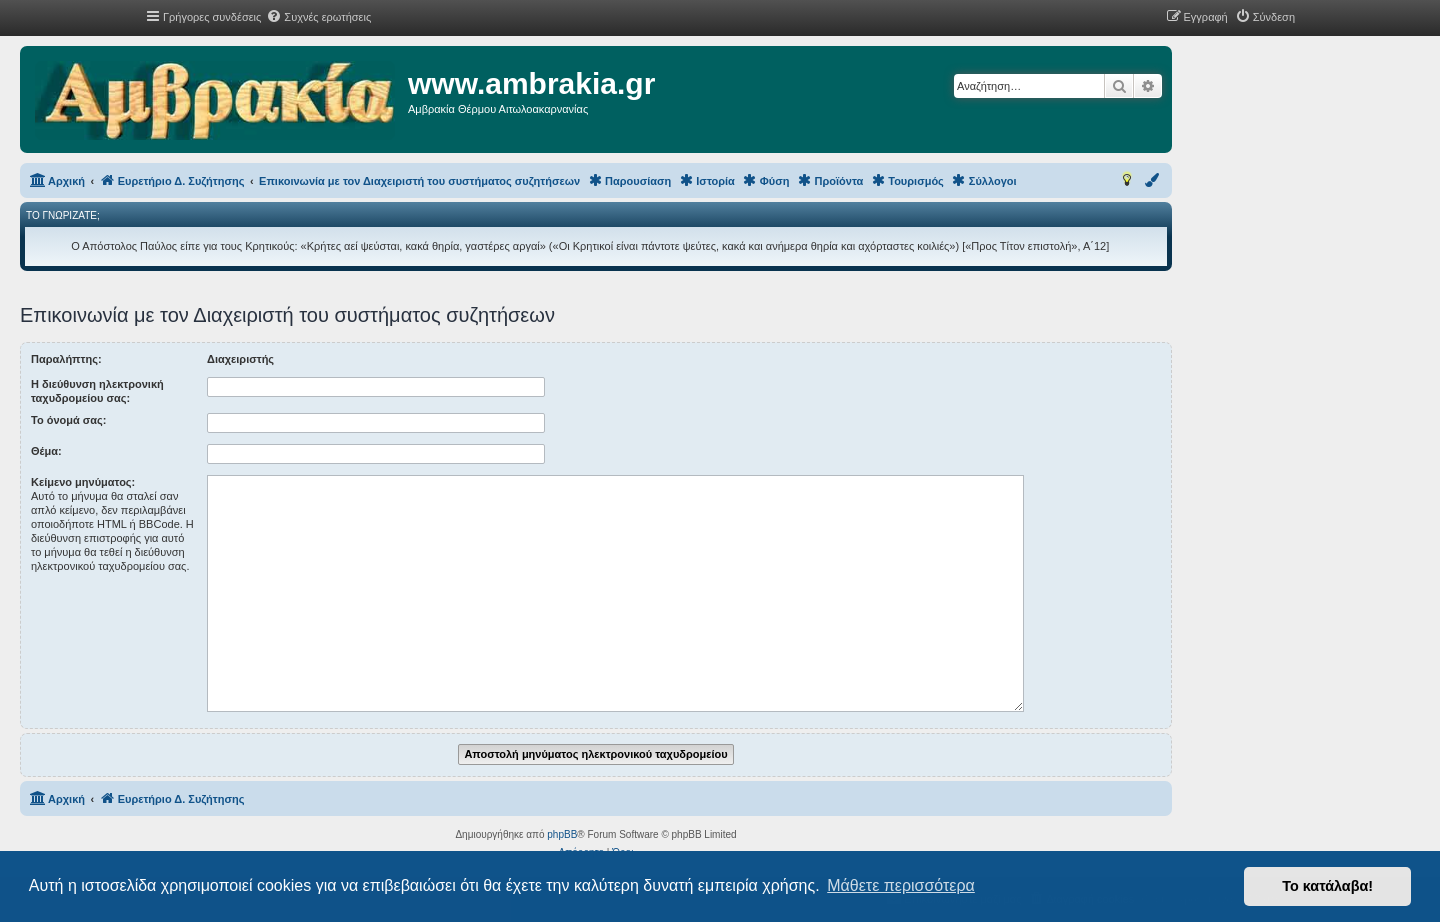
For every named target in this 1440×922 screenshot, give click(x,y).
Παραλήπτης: (66, 359)
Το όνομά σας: (68, 420)
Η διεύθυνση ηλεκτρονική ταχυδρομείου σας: (97, 391)
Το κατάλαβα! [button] (1327, 886)
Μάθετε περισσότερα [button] (901, 885)
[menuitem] (318, 17)
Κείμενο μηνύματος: (83, 482)
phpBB (562, 834)
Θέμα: (46, 451)
